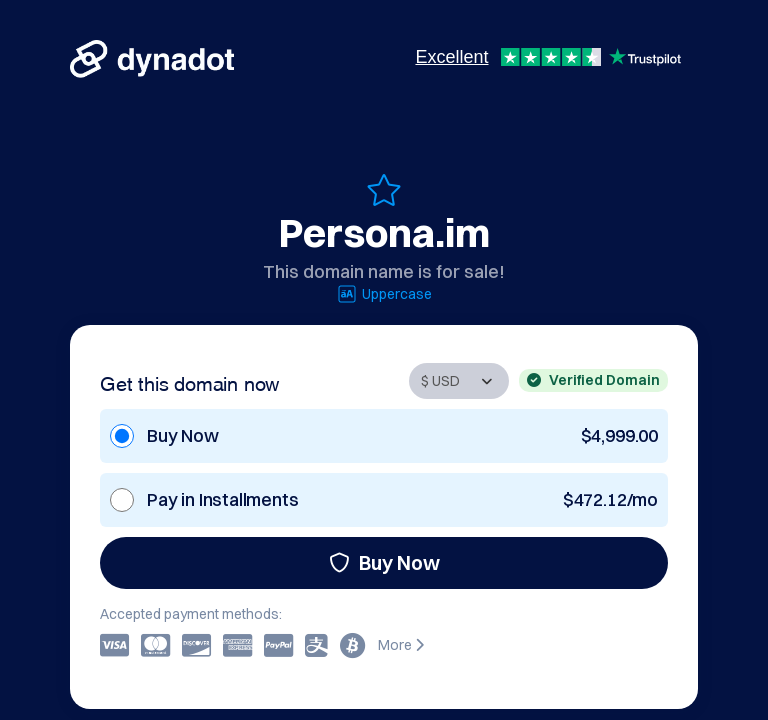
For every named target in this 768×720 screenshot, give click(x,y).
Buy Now (384, 562)
